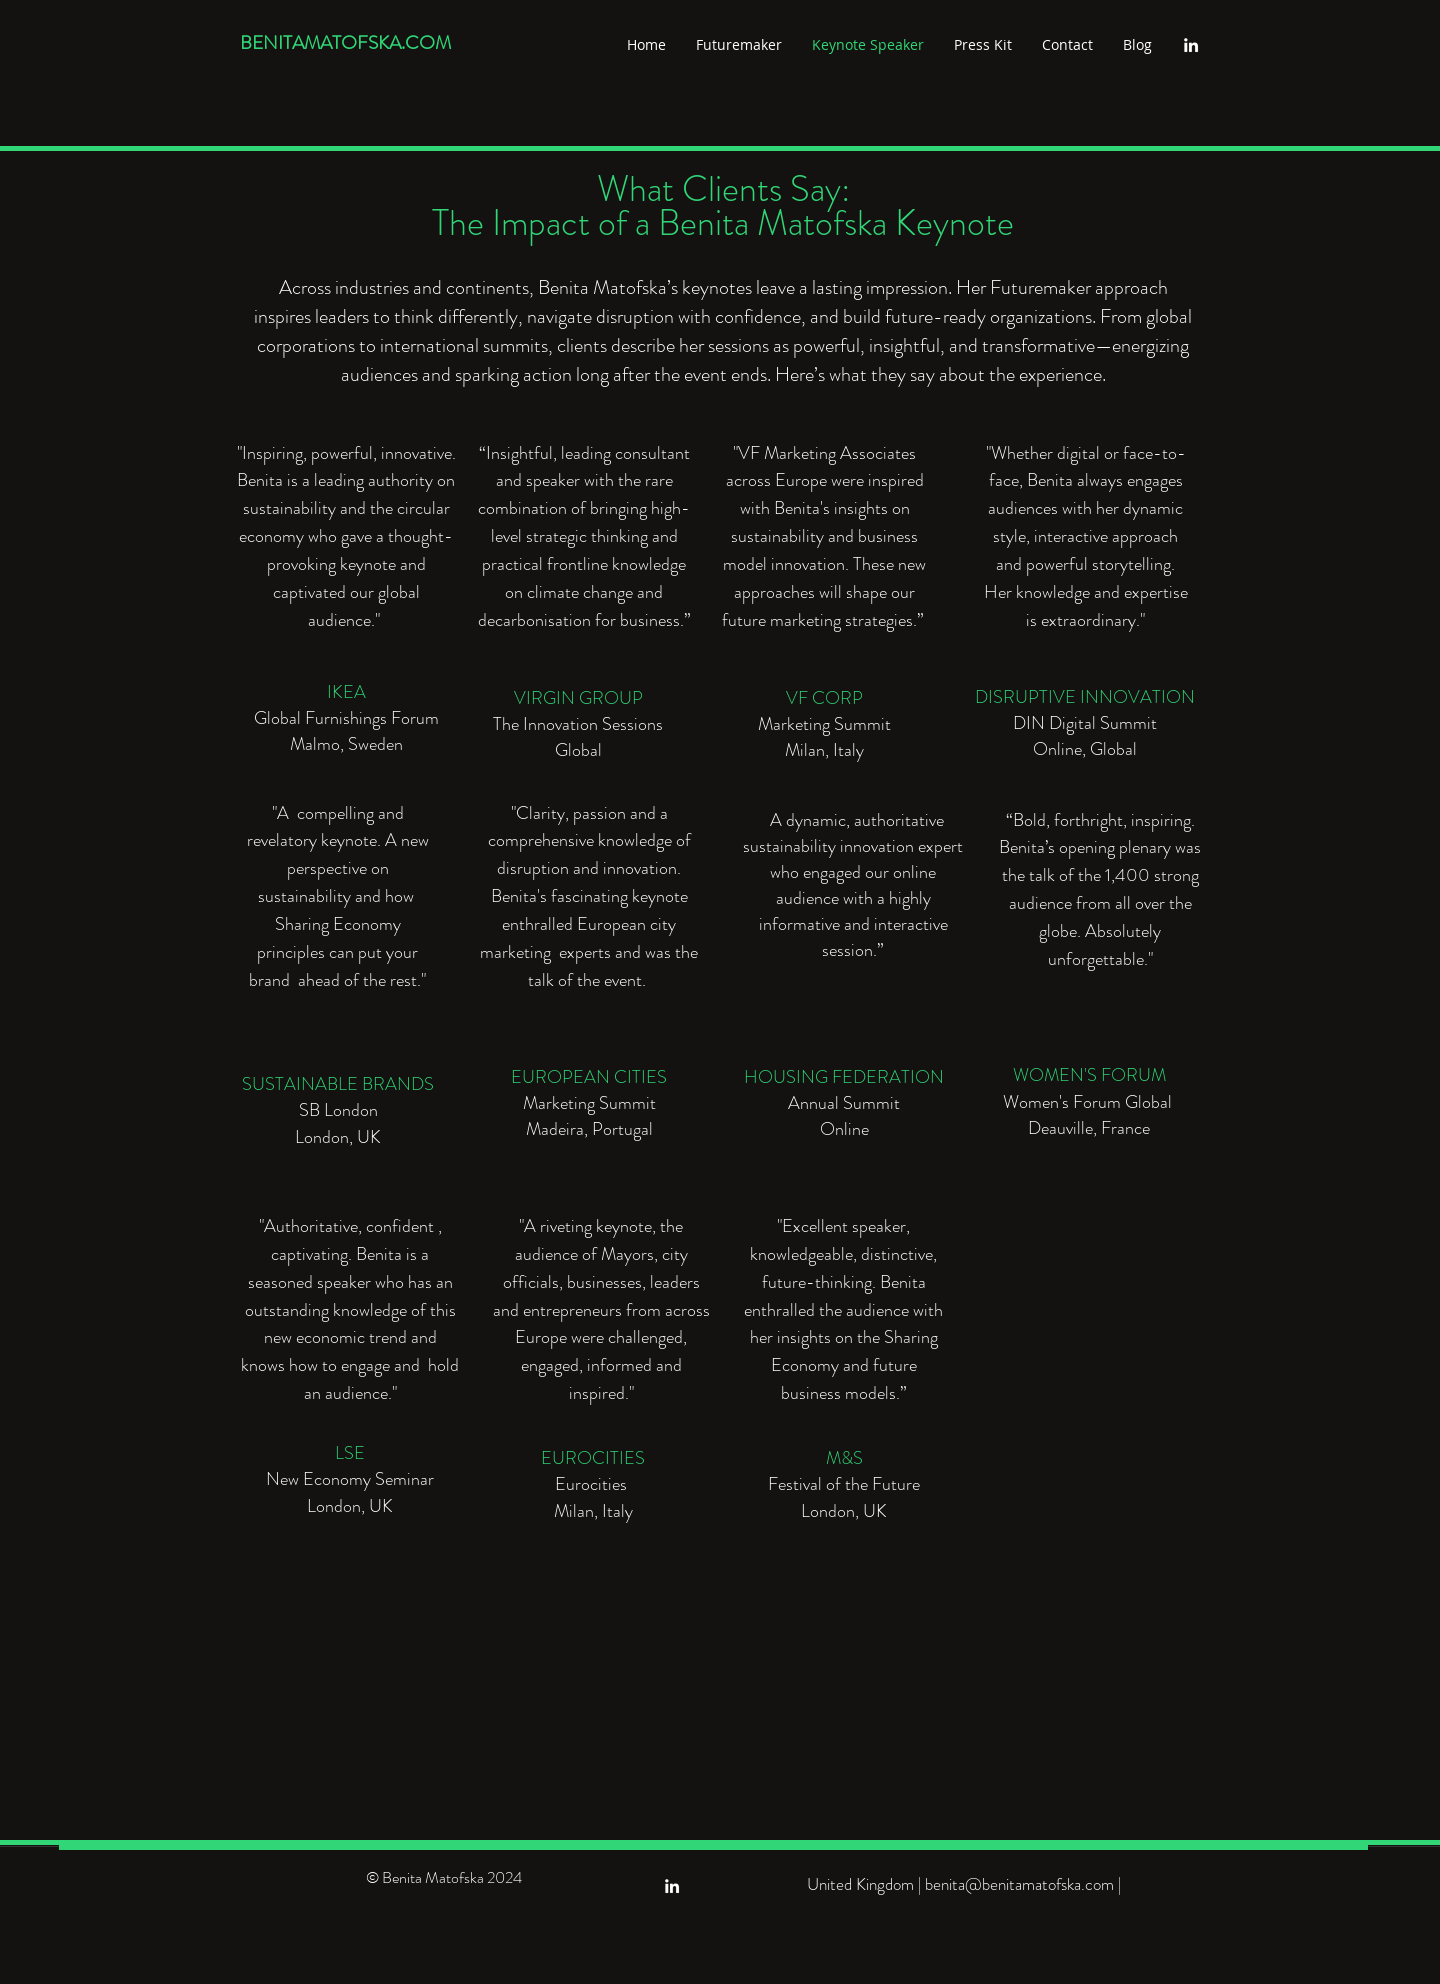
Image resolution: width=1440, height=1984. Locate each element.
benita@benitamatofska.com (1019, 1884)
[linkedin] (1191, 45)
